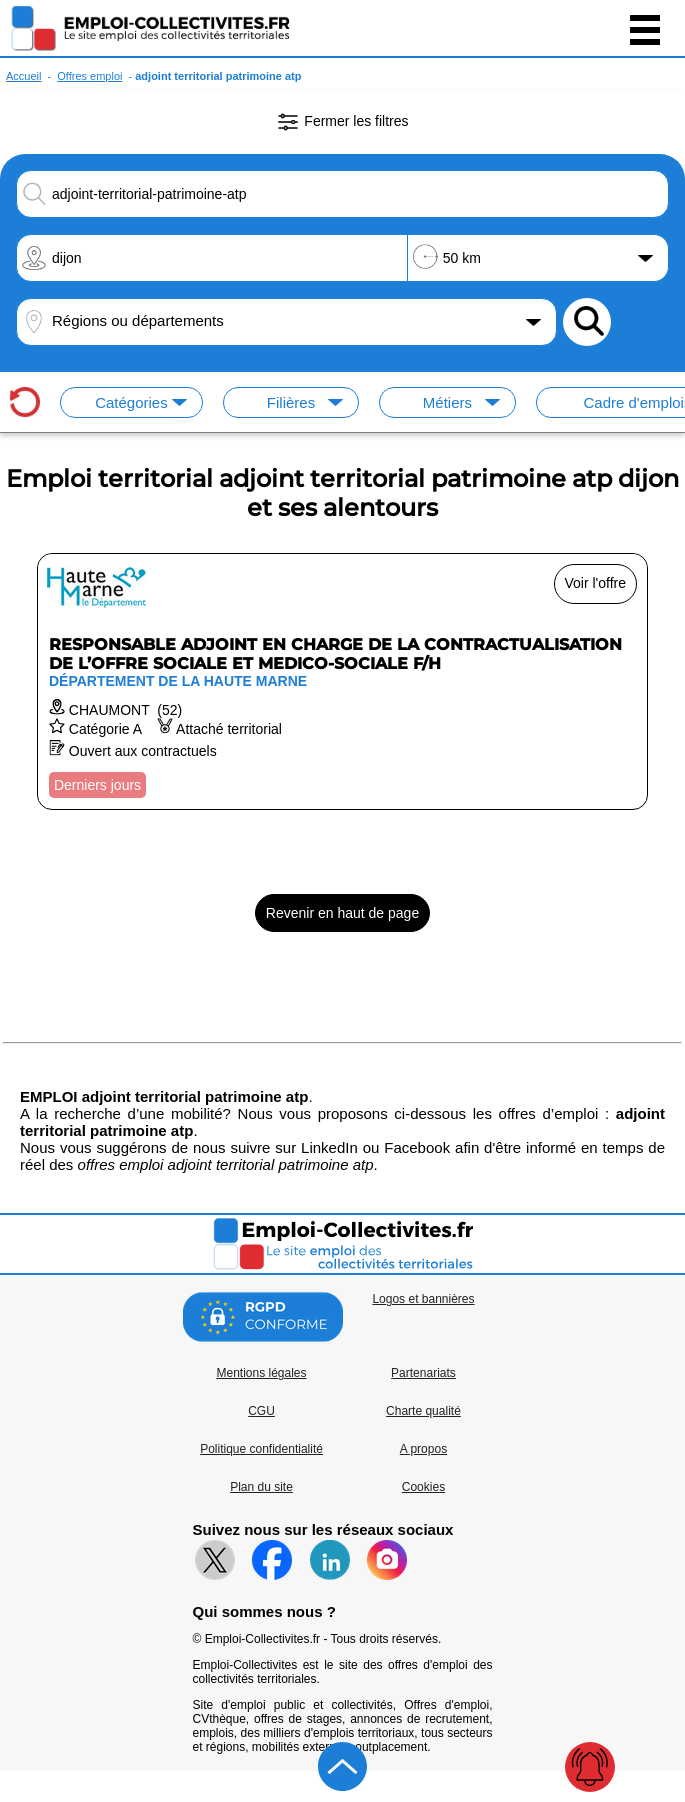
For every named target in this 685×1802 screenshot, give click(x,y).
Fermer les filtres (342, 122)
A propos (423, 1449)
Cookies (423, 1487)
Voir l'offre (596, 583)
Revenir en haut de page (342, 913)
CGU (261, 1411)
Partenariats (423, 1373)
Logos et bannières (423, 1299)
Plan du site (261, 1487)
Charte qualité (423, 1411)
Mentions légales (261, 1373)
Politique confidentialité (261, 1449)
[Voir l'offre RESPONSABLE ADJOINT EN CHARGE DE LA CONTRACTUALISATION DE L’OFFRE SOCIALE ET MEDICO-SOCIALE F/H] (342, 681)
